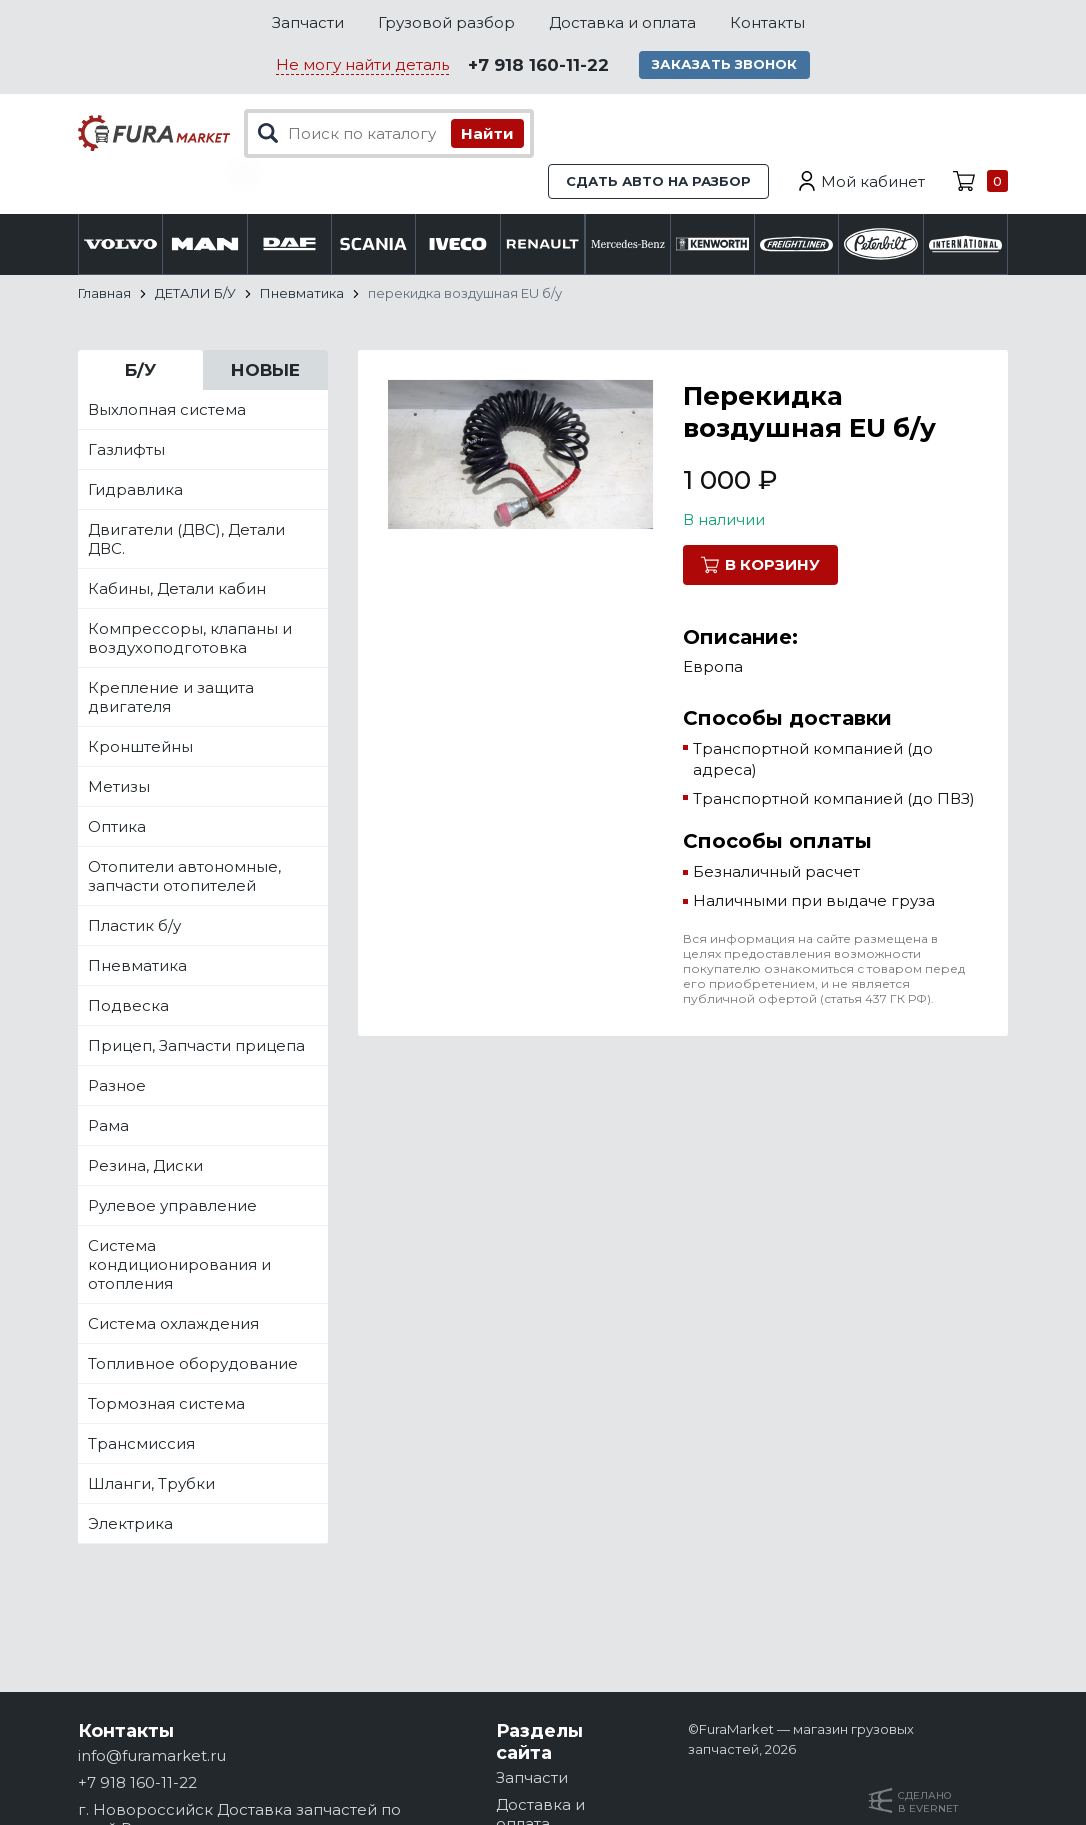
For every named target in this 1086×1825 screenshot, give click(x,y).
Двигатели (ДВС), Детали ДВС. (186, 540)
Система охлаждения (173, 1324)
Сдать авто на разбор (658, 182)
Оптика (117, 827)
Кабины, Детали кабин (177, 589)
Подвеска (128, 1006)
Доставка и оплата (622, 22)
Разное (117, 1086)
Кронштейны (140, 747)
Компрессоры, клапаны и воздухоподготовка (190, 639)
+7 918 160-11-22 (538, 66)
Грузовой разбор (446, 22)
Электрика (130, 1524)
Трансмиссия (141, 1444)
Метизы (119, 787)
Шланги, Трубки (151, 1484)
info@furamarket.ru (152, 1755)
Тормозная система (166, 1404)
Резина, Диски (145, 1166)
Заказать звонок (727, 65)
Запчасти (308, 22)
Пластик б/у (134, 926)
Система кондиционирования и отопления (179, 1265)
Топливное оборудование (193, 1364)
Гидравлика (135, 490)
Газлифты (126, 450)
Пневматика (137, 966)
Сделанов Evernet (928, 1802)
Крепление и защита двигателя (171, 698)
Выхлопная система (167, 410)
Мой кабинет (873, 182)
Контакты (767, 22)
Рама (108, 1126)
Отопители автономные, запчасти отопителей (184, 877)
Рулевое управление (172, 1206)
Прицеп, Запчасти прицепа (196, 1046)
